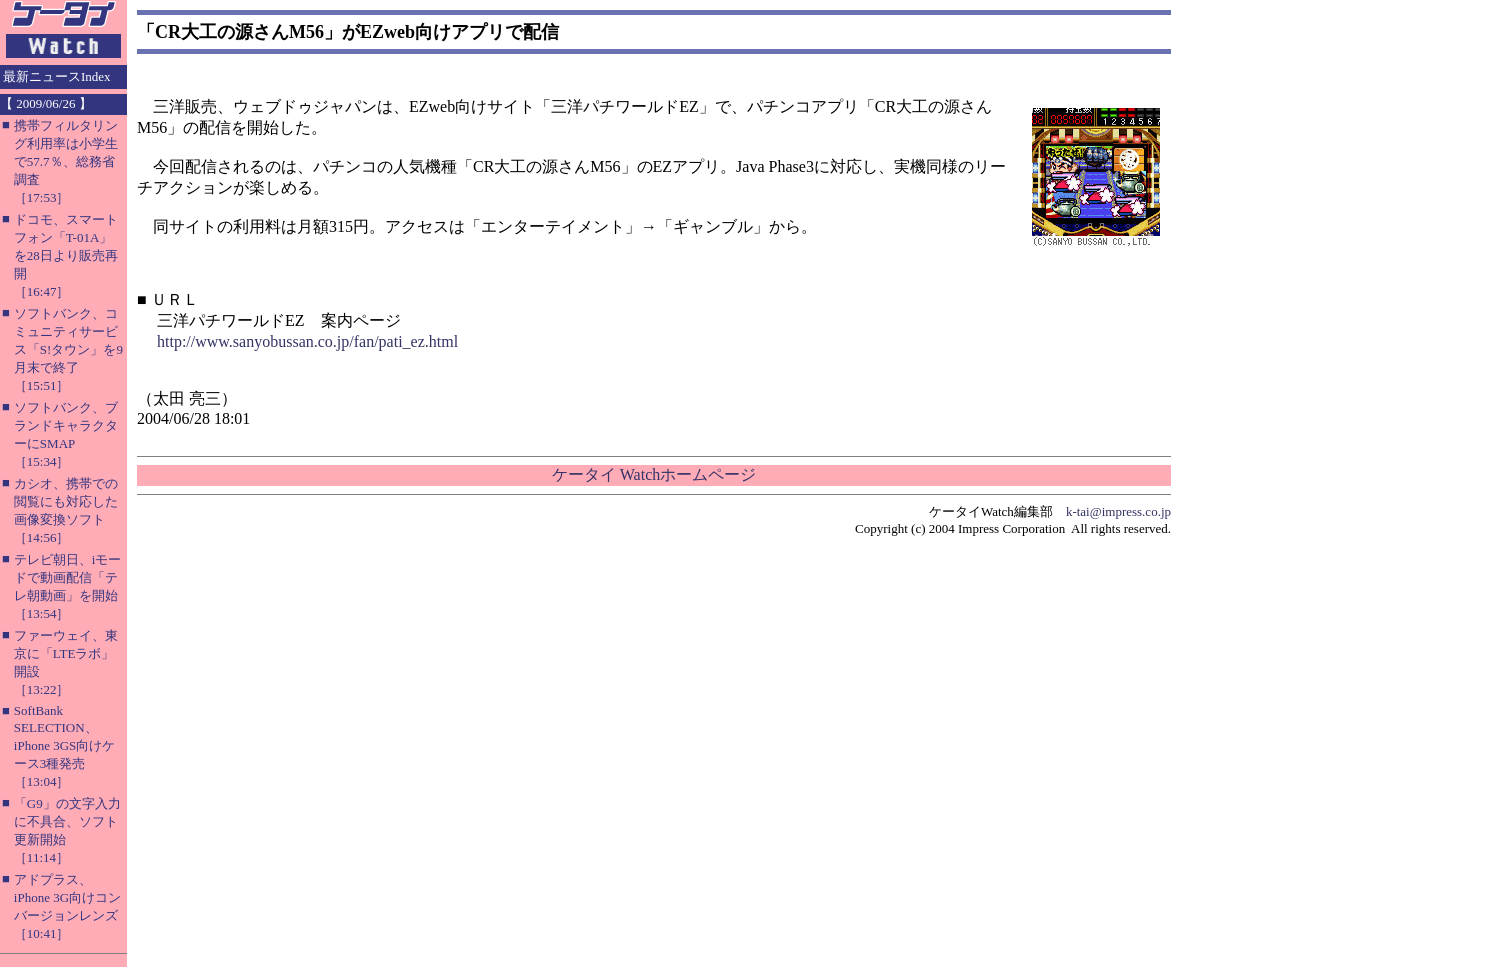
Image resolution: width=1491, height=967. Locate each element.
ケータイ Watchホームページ (654, 474)
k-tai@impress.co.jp (1118, 511)
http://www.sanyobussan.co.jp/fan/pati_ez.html (307, 341)
